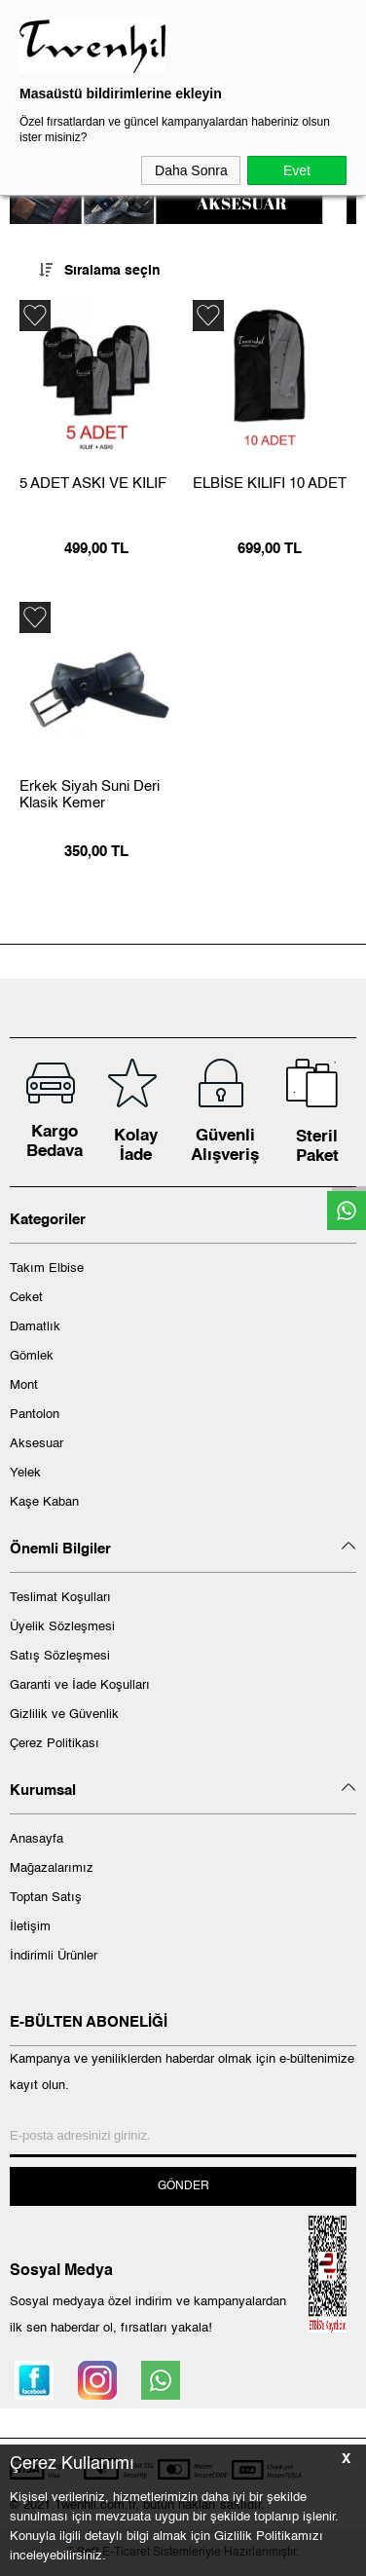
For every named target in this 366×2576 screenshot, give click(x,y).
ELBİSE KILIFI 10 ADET (270, 483)
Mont (24, 1385)
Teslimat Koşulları (60, 1597)
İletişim (30, 1927)
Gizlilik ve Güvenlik (64, 1714)
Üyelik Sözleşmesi (62, 1627)
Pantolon (34, 1414)
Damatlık (35, 1327)
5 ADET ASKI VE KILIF (92, 483)
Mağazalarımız (51, 1868)
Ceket (26, 1297)
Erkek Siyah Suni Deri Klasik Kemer (89, 794)
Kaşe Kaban (44, 1502)
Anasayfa (36, 1839)
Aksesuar (36, 1443)
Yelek (25, 1473)
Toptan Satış (46, 1897)
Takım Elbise (47, 1268)
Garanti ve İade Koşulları (80, 1685)
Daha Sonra (191, 170)
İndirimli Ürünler (53, 1956)
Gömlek (32, 1356)
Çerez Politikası (54, 1743)
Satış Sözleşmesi (60, 1656)
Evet (297, 170)
